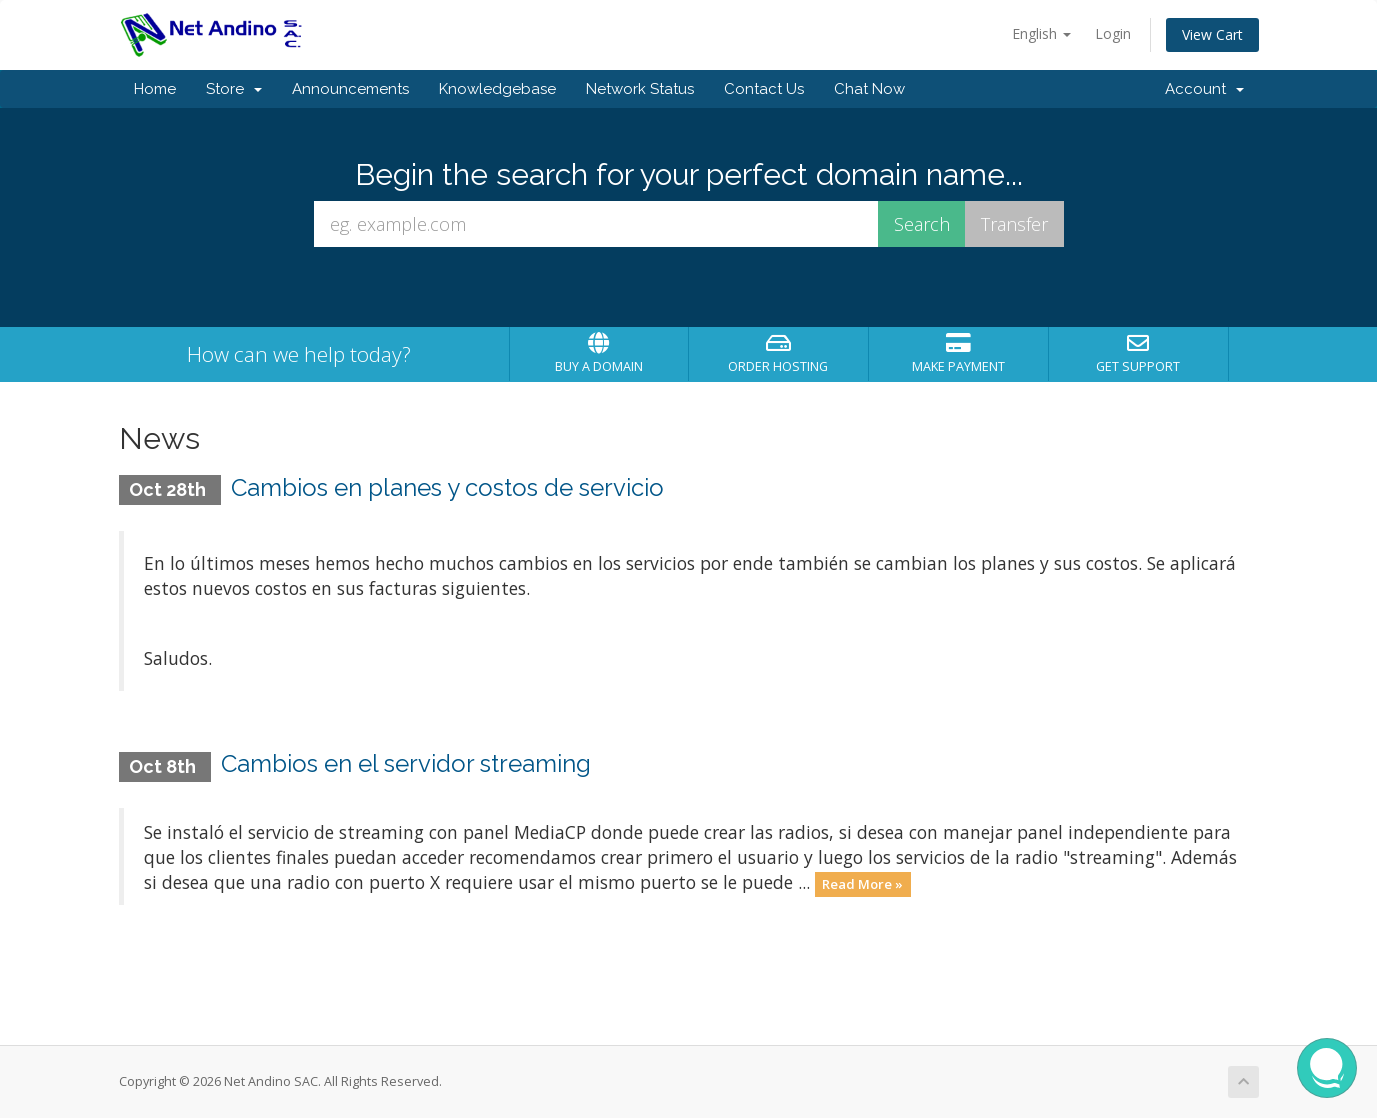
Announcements (350, 89)
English (1041, 33)
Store (234, 89)
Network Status (640, 89)
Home (155, 89)
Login (1113, 33)
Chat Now (869, 89)
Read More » (862, 884)
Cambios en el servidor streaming (406, 763)
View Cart (1212, 34)
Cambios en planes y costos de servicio (447, 487)
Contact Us (764, 89)
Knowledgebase (497, 89)
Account (1204, 89)
